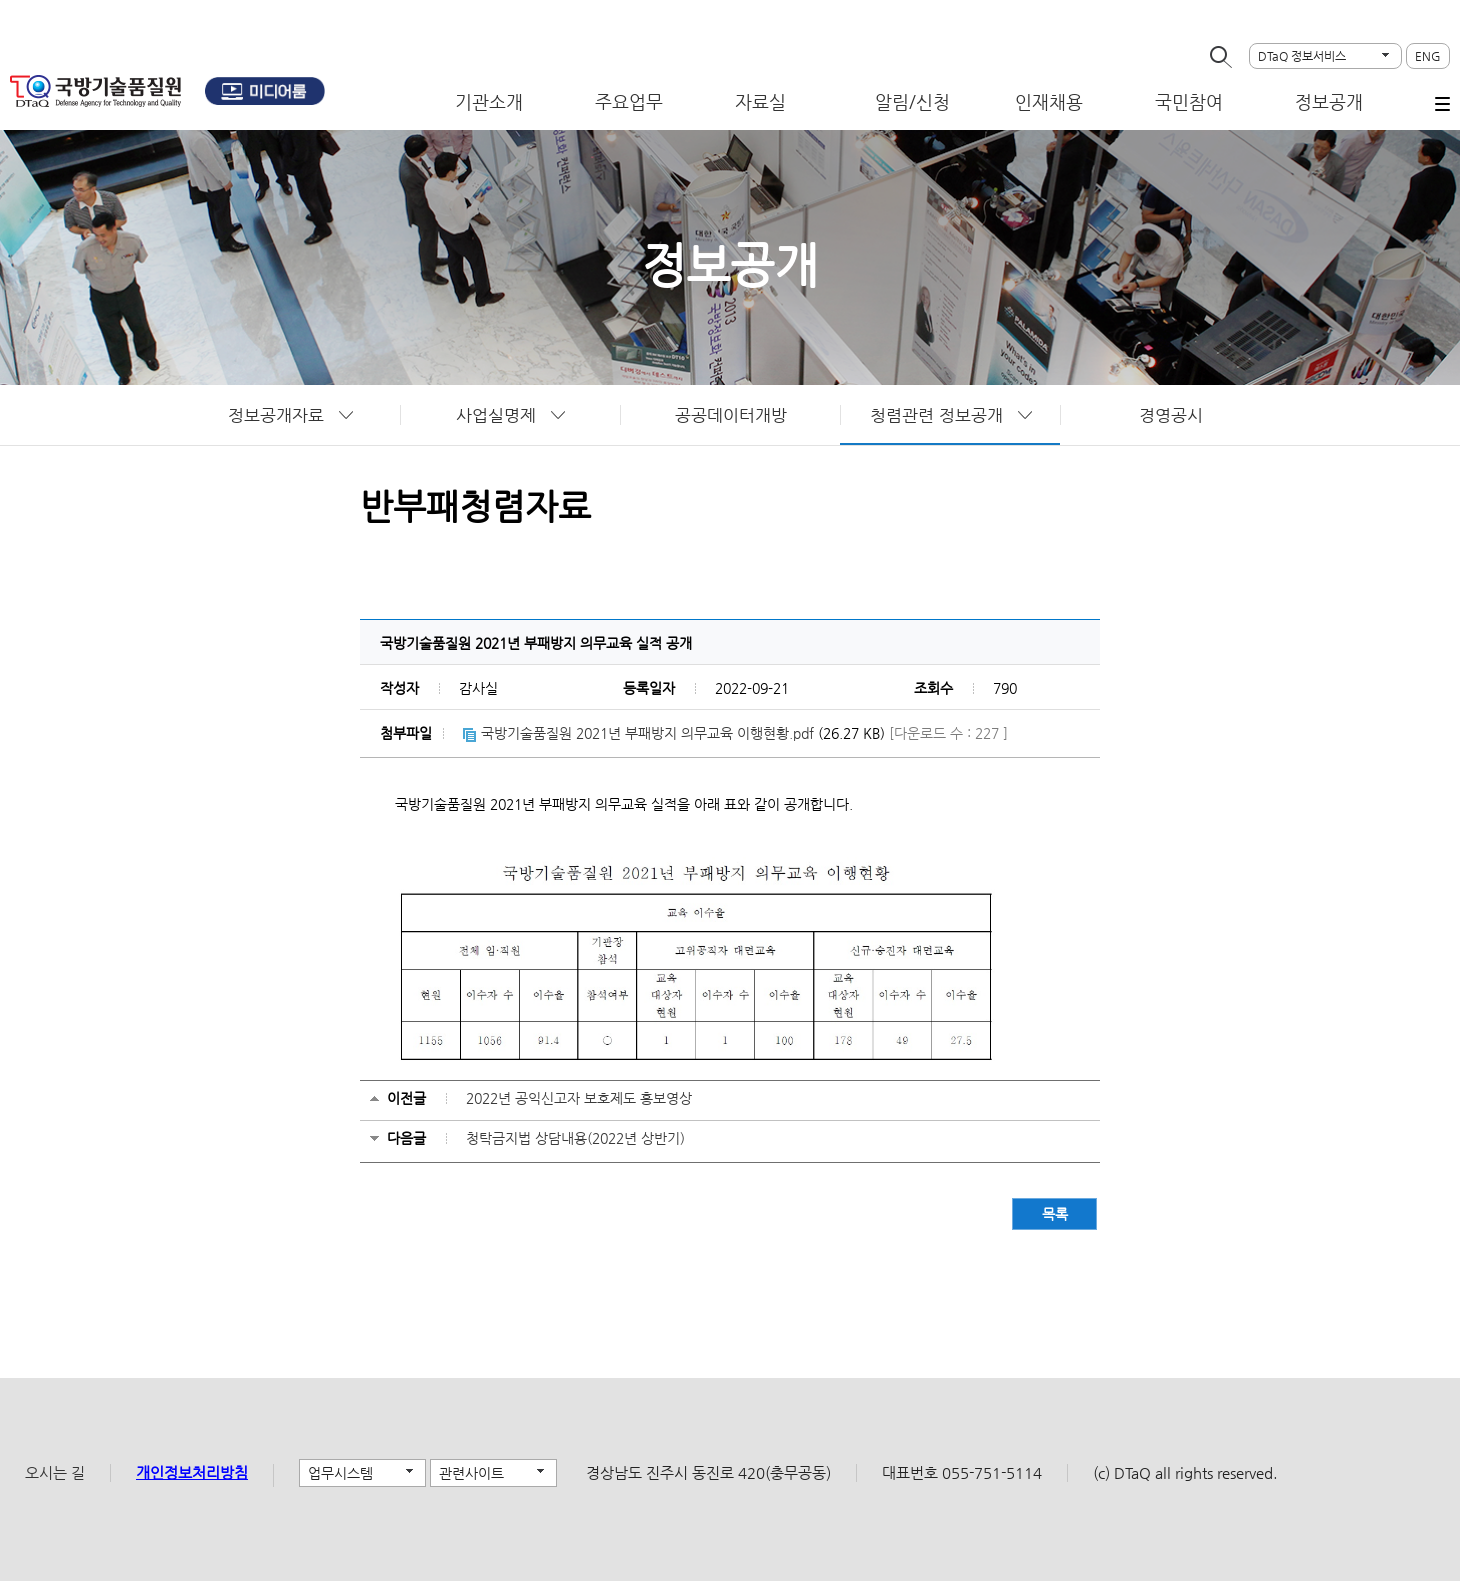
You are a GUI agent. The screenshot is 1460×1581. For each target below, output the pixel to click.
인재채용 (1049, 101)
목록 (1055, 1214)
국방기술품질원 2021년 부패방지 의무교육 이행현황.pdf (647, 733)
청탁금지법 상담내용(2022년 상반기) (575, 1138)
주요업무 (629, 101)
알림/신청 (912, 101)
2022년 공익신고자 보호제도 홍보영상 (579, 1098)
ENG (1428, 56)
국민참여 (1189, 101)
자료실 (760, 101)
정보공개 (1329, 101)
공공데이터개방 (731, 415)
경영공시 (1171, 415)
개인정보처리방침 (192, 1472)
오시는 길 (55, 1472)
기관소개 (489, 101)
